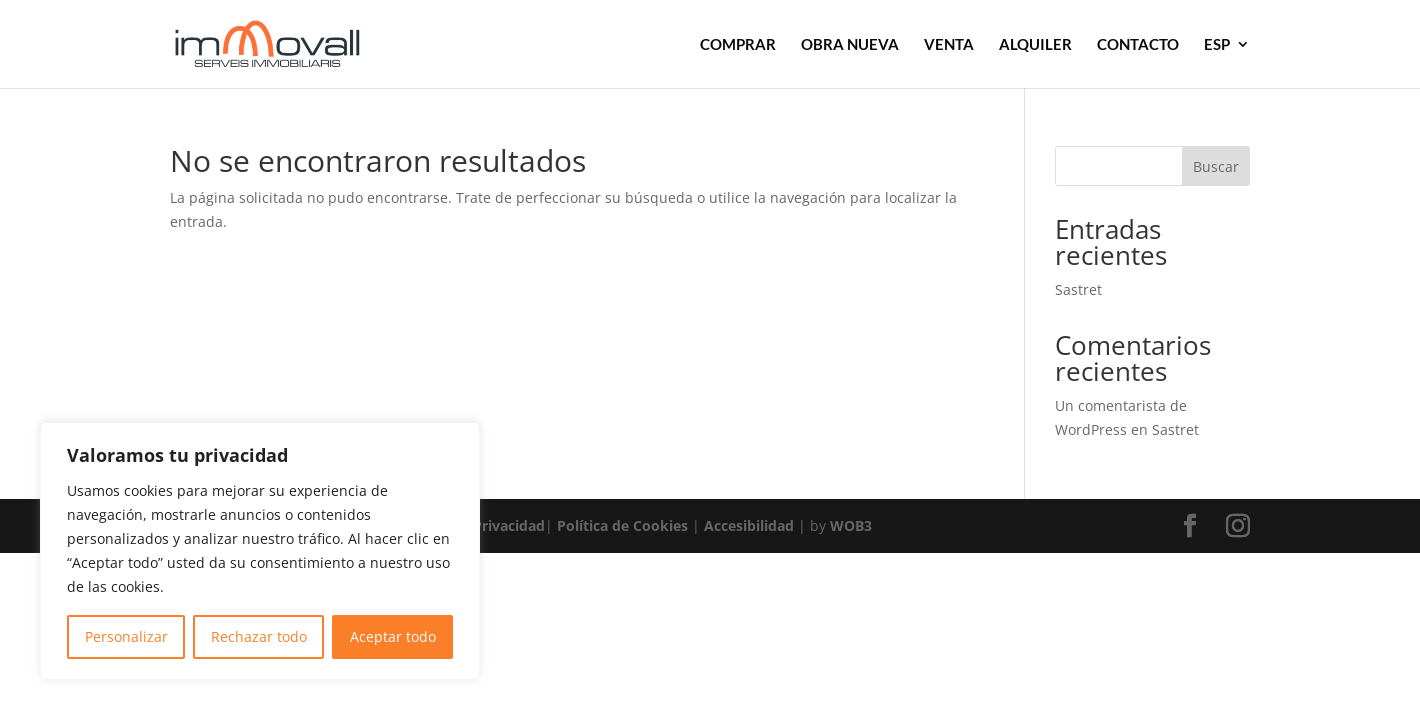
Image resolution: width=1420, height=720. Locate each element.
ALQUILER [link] (1035, 45)
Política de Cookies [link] (622, 525)
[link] (294, 42)
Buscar (1216, 166)
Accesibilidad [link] (749, 525)
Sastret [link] (1078, 289)
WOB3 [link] (851, 525)
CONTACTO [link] (1138, 45)
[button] (1190, 526)
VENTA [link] (949, 45)
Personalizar (126, 636)
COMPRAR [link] (738, 45)
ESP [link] (1217, 45)
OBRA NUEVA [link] (850, 45)
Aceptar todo (393, 636)
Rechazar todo (259, 636)
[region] (260, 551)
